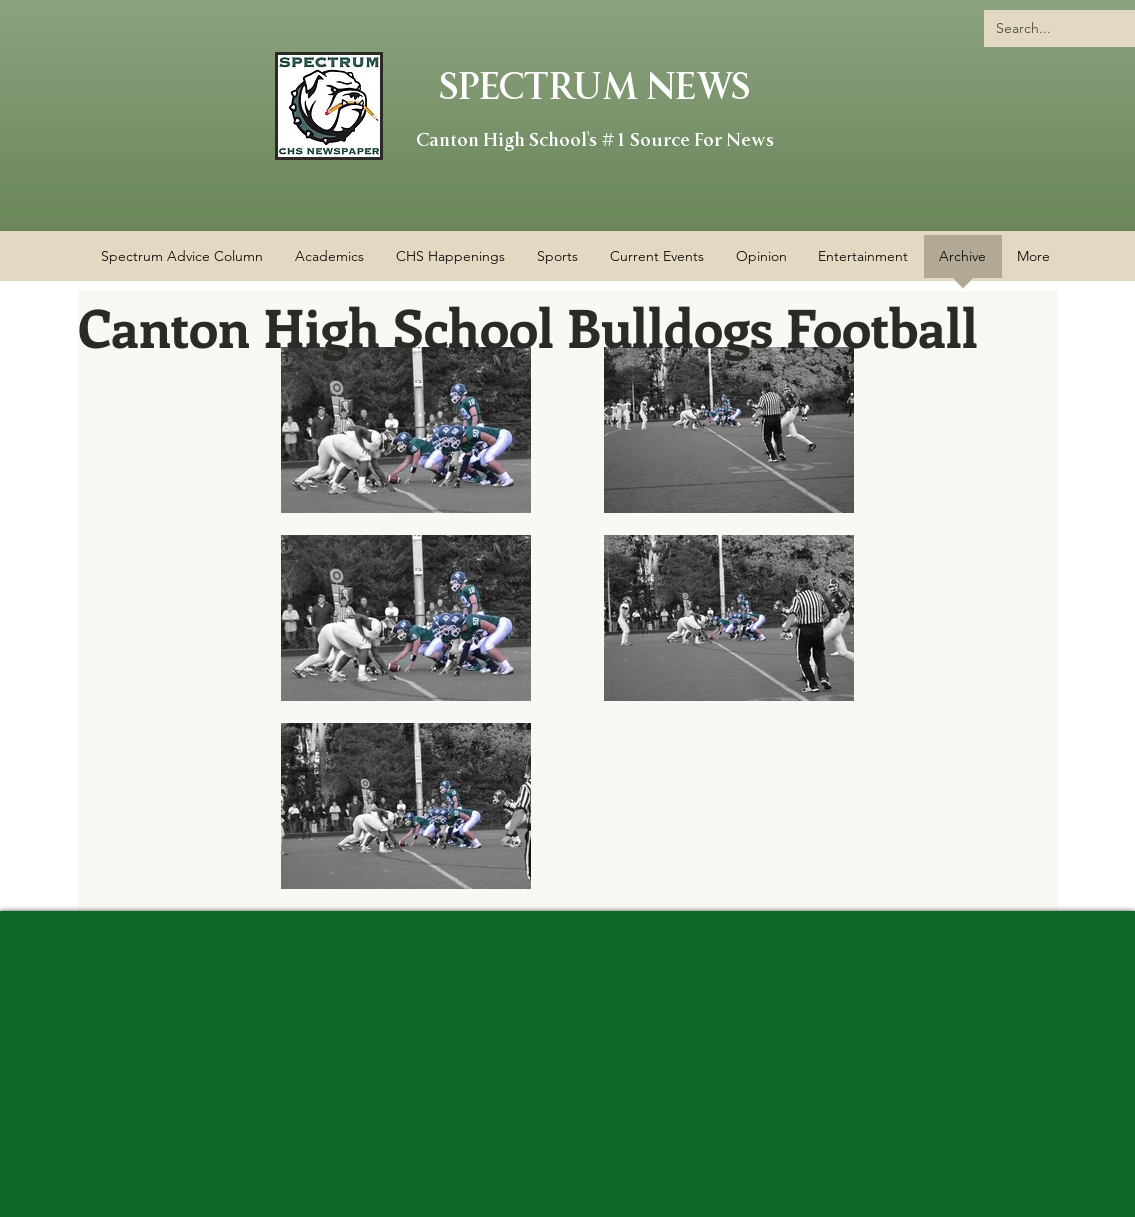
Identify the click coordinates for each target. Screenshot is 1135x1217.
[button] (450, 263)
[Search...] (1064, 28)
